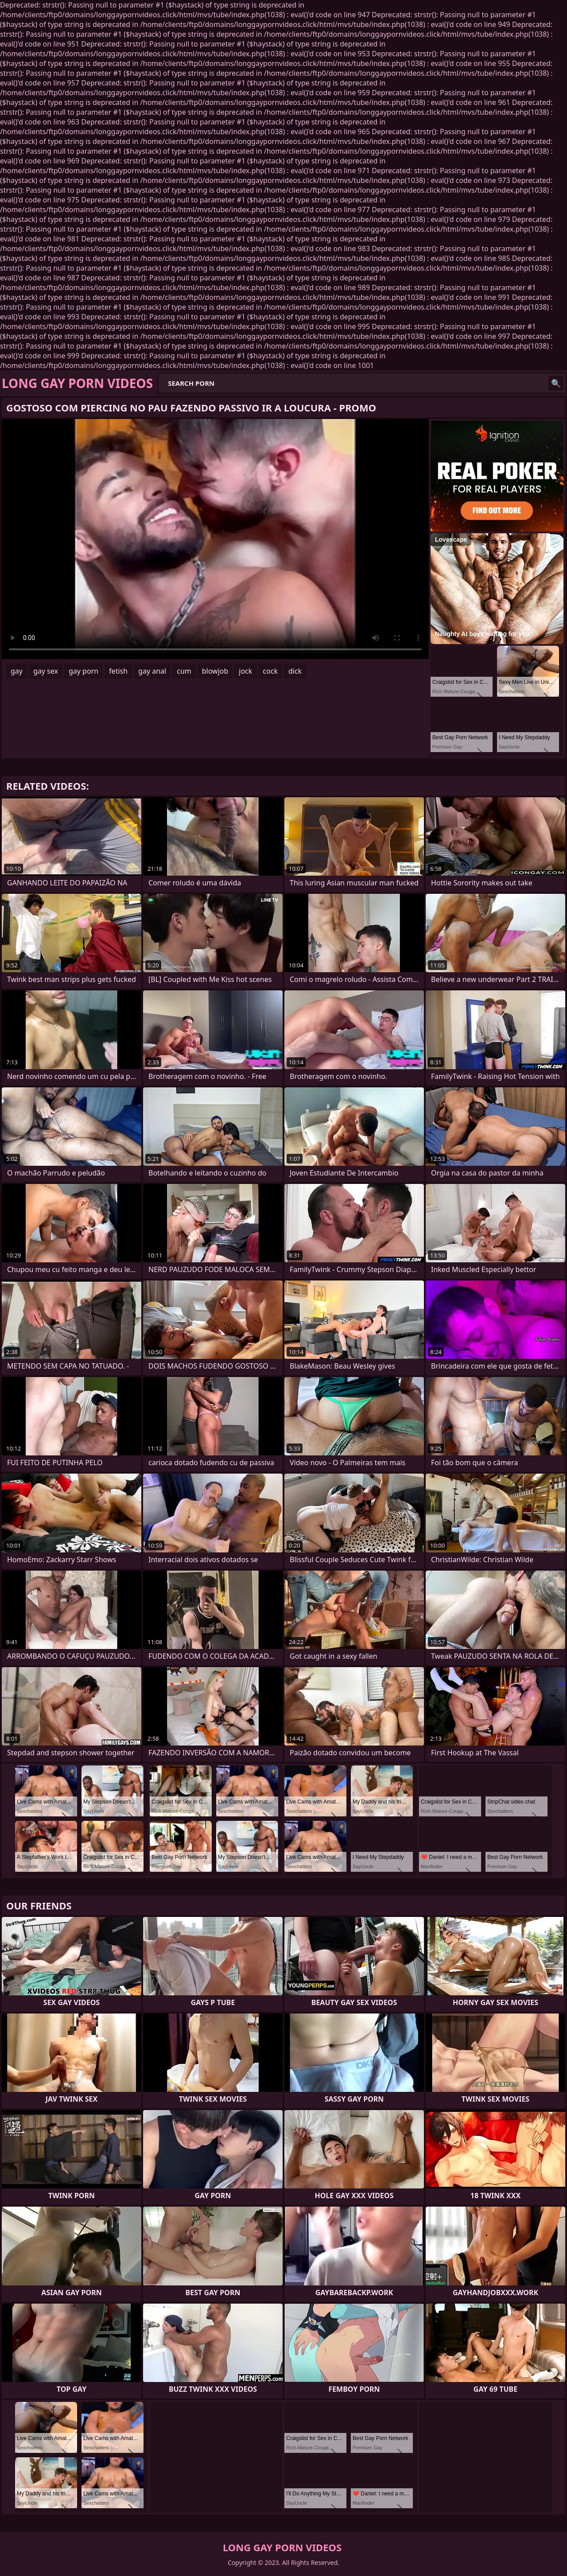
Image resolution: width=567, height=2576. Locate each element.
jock (245, 671)
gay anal (152, 671)
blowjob (215, 671)
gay (17, 671)
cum (184, 671)
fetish (118, 671)
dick (295, 671)
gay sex (45, 671)
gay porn (83, 671)
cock (270, 671)
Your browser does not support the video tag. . (215, 539)
